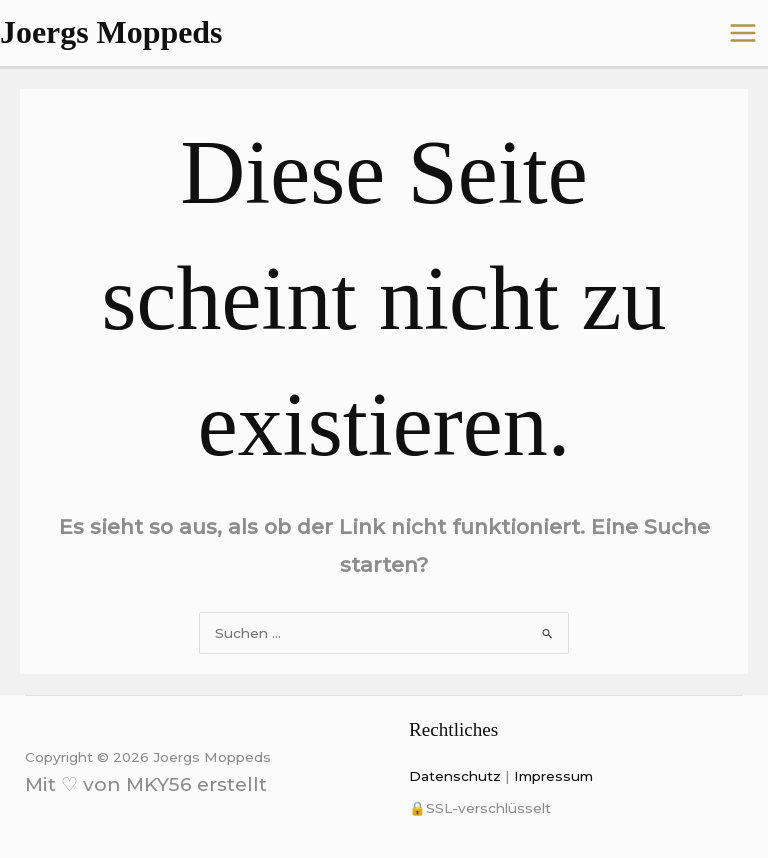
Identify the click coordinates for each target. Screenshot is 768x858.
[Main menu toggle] (743, 33)
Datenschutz (455, 776)
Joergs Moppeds (111, 32)
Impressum (553, 776)
